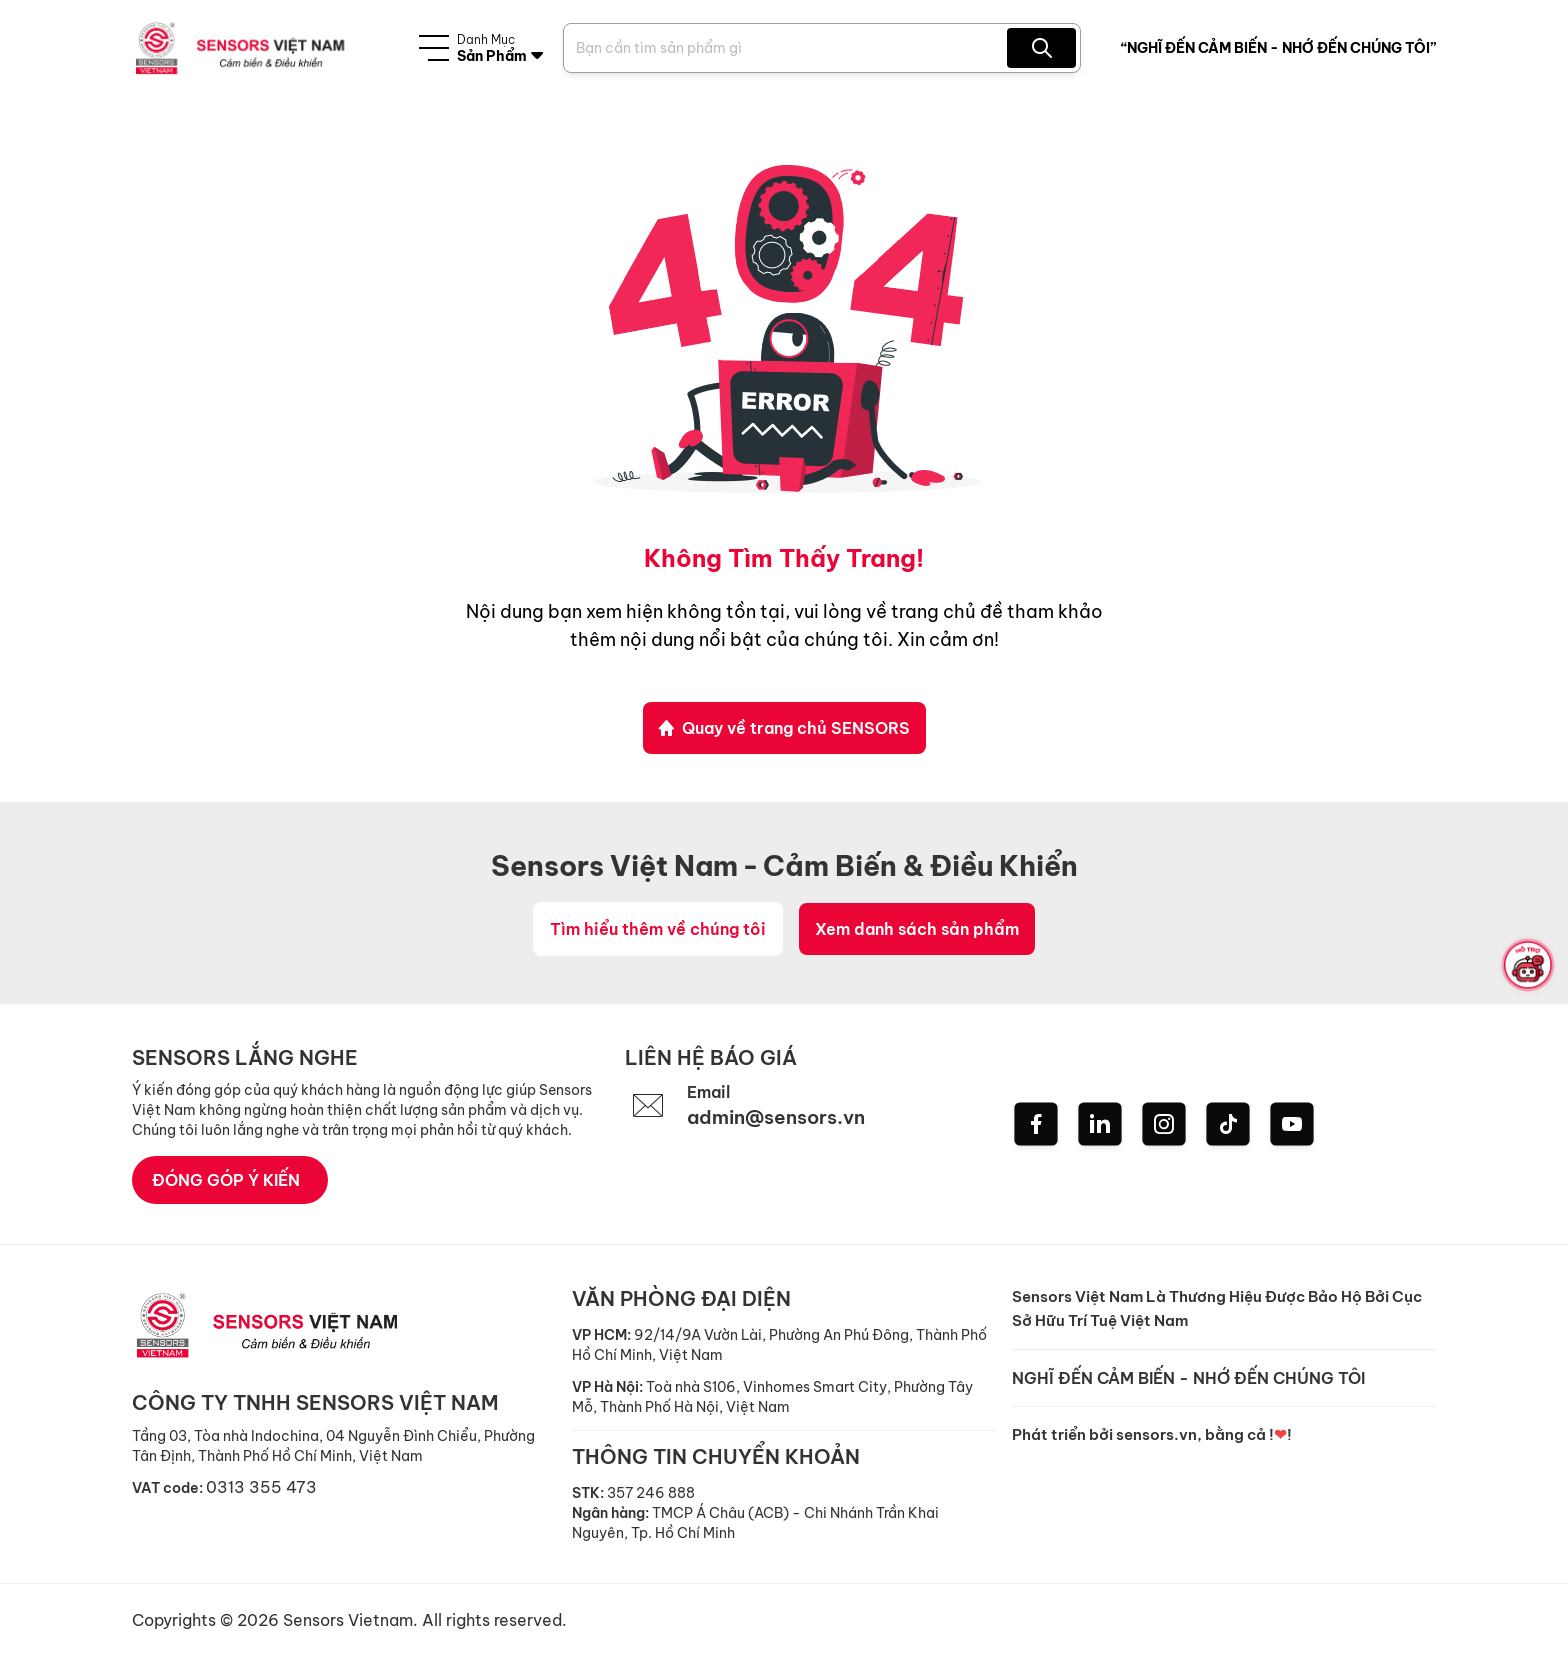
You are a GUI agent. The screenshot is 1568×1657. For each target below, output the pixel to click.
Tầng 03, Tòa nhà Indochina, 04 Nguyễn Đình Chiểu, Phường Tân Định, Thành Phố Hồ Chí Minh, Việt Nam (333, 1447)
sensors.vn (1156, 1435)
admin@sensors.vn (782, 1118)
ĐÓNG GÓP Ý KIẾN (226, 1181)
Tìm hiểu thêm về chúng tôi (658, 930)
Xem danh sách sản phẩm (917, 930)
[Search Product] (787, 48)
